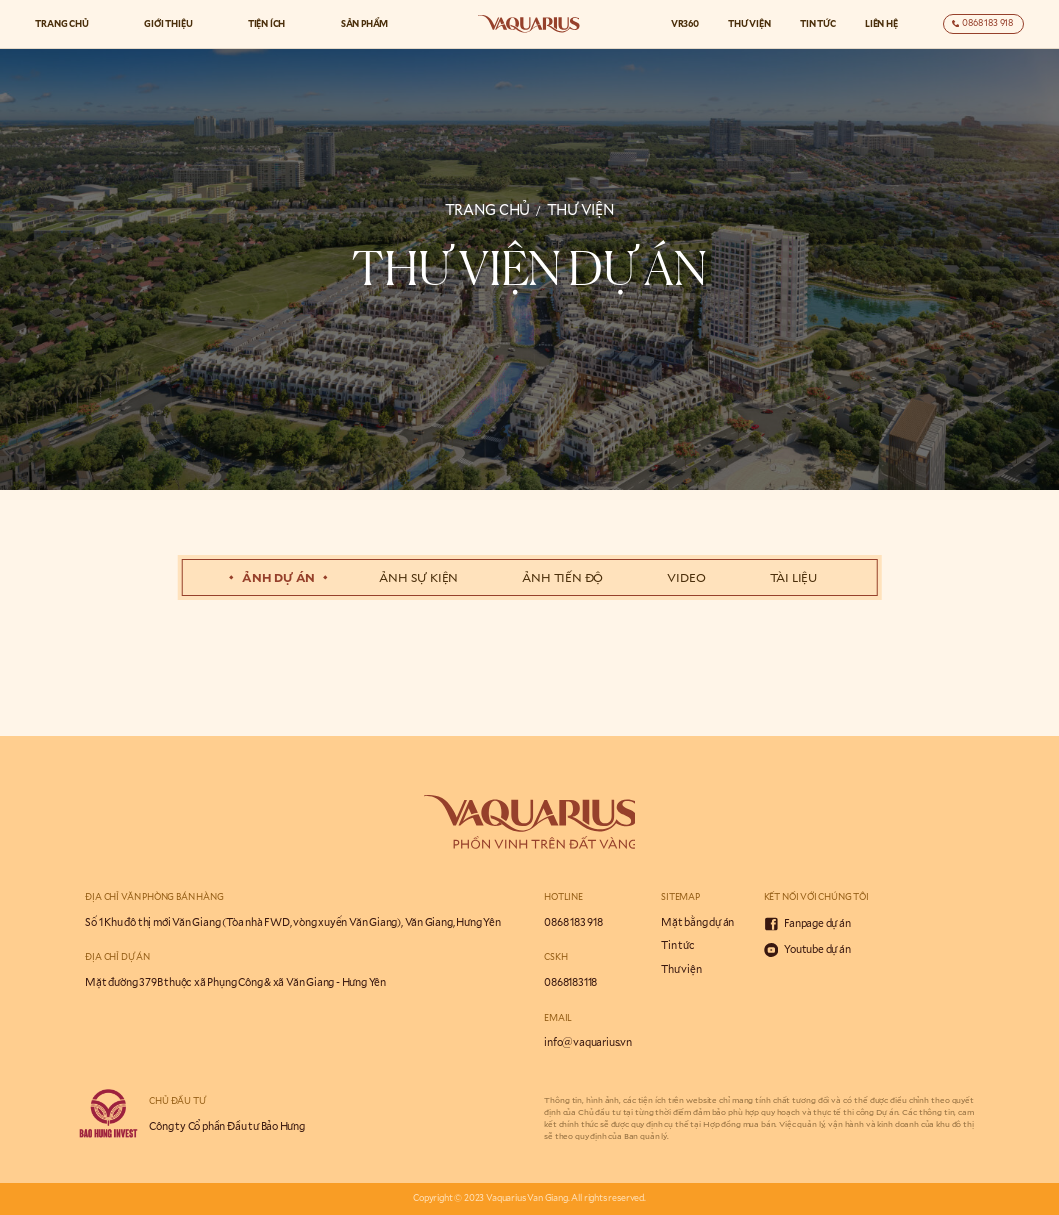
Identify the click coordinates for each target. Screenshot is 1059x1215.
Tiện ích (267, 23)
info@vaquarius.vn (588, 1042)
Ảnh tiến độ (562, 577)
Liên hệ (881, 23)
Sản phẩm (365, 23)
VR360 (685, 23)
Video (686, 577)
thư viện (581, 209)
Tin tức (818, 23)
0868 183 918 (573, 922)
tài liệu (793, 577)
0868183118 (570, 982)
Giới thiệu (168, 23)
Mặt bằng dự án (697, 922)
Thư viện (749, 23)
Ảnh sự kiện (418, 577)
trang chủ (487, 209)
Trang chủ (61, 23)
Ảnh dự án (278, 577)
